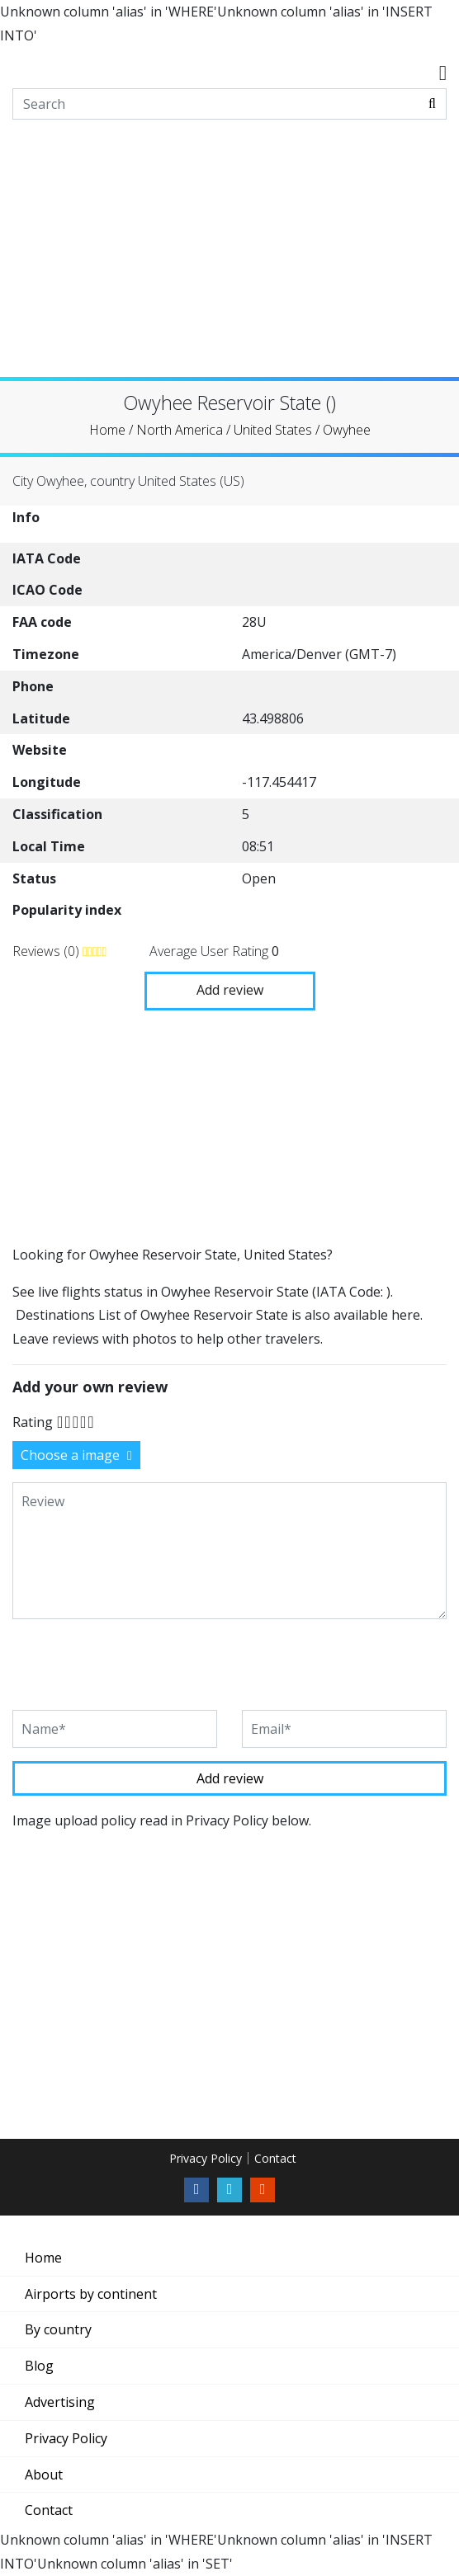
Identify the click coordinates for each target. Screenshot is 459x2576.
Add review (229, 990)
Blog (39, 2366)
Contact (275, 2158)
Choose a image (76, 1455)
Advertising (60, 2402)
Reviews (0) (47, 951)
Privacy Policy (205, 2158)
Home (43, 2258)
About (44, 2474)
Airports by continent (91, 2294)
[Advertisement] (229, 261)
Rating (32, 1422)
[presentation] (137, 1664)
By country (58, 2329)
